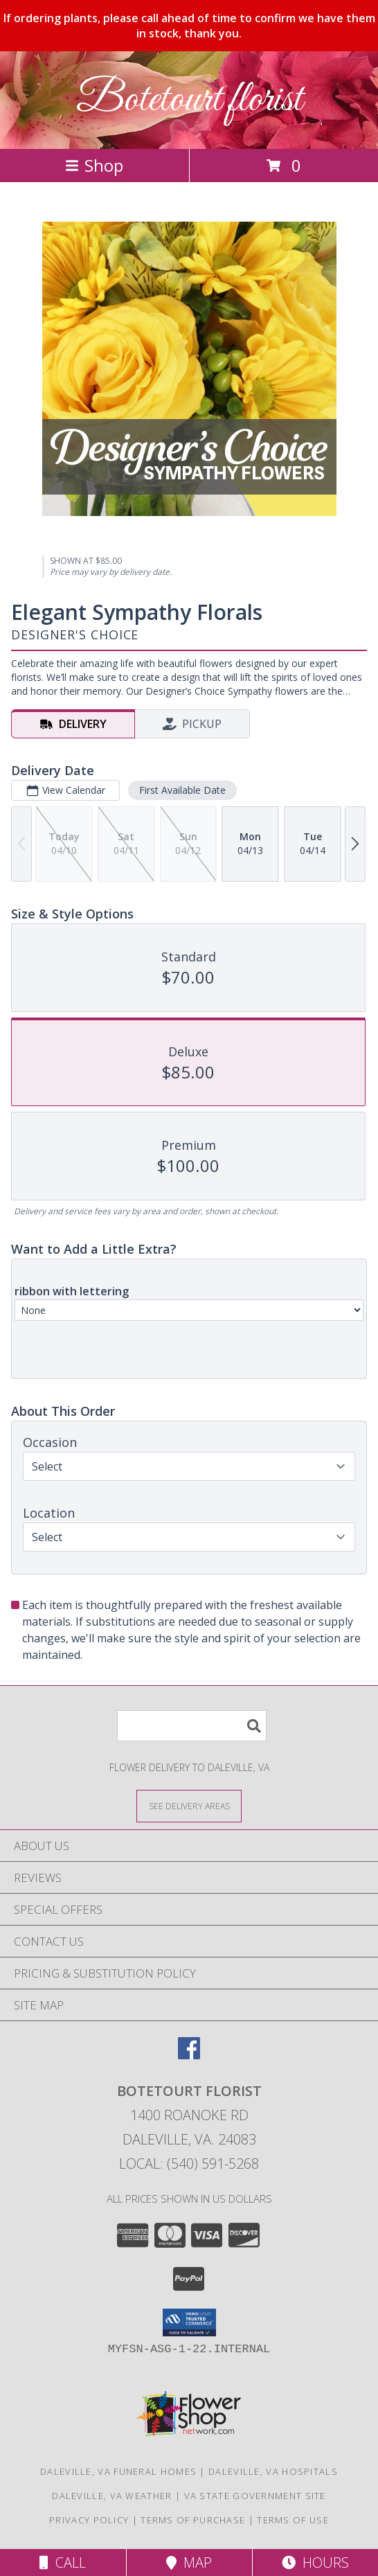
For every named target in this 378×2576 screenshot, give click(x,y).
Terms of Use (293, 2520)
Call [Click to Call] (62, 2562)
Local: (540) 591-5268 (189, 2163)
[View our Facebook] (189, 2055)
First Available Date (182, 790)
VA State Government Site (255, 2495)
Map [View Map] (189, 2562)
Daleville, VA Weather (112, 2495)
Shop (94, 165)
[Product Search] (192, 1725)
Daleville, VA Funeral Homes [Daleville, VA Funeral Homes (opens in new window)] (118, 2471)
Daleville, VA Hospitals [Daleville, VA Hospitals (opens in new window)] (273, 2471)
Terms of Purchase (193, 2520)
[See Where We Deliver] (189, 1805)
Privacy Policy (89, 2520)
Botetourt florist (189, 100)
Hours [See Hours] (315, 2562)
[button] (189, 2322)
